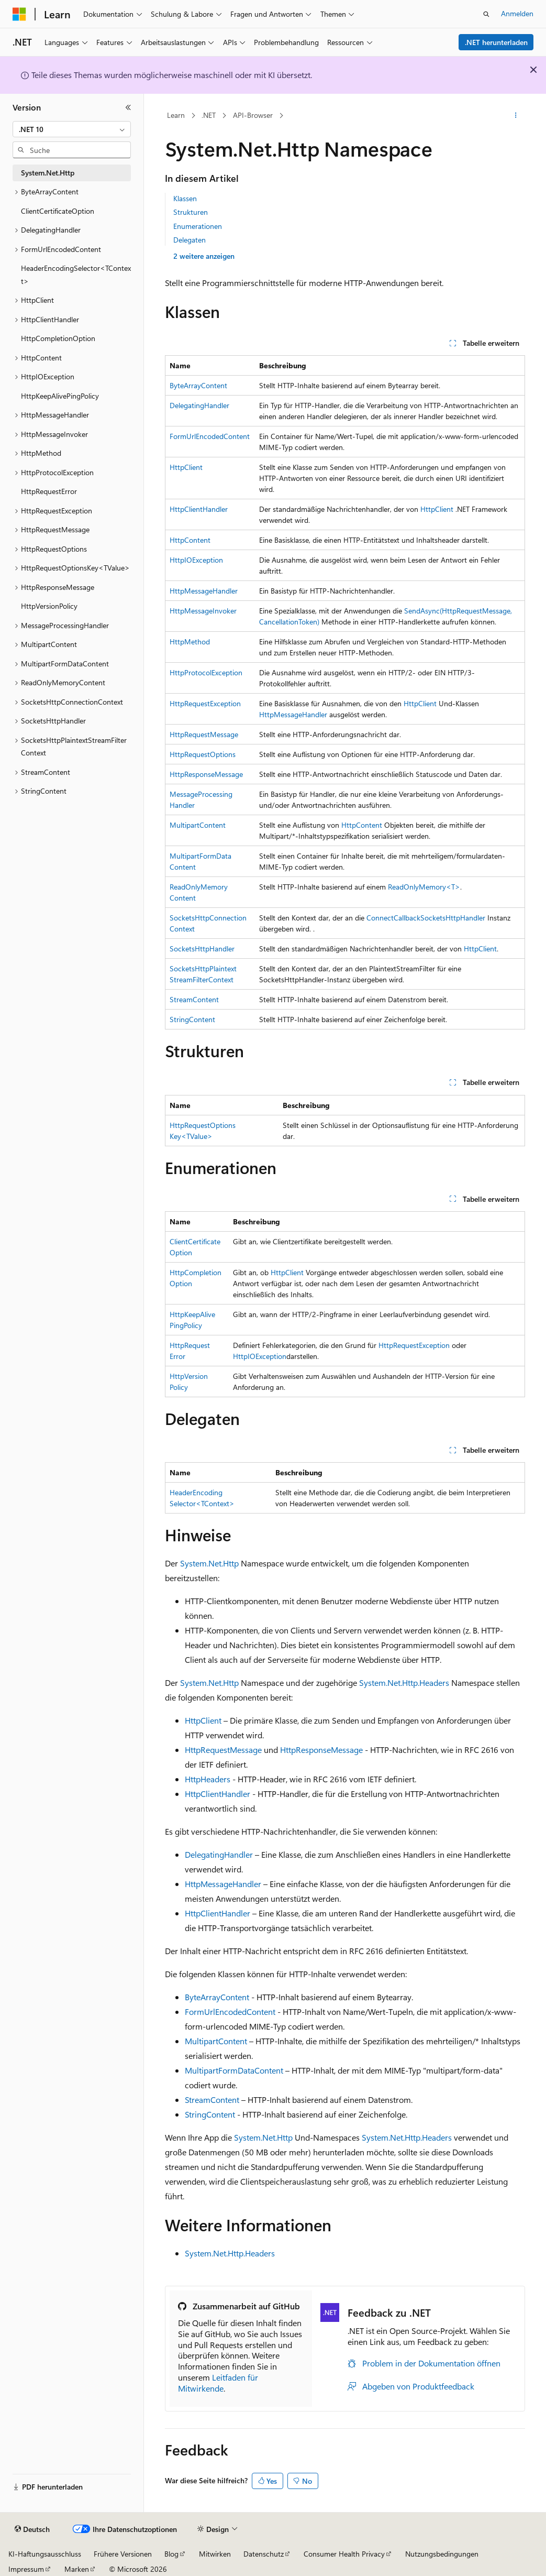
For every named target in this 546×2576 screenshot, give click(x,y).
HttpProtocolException (206, 672)
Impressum (26, 2569)
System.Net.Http (209, 1563)
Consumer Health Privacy (344, 2554)
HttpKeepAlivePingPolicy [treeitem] (60, 396)
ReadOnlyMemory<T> (424, 887)
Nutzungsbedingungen (441, 2554)
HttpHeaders (207, 1778)
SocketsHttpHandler (452, 918)
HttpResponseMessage (206, 774)
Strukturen (190, 212)
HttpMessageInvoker (203, 611)
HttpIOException (196, 560)
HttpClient (186, 467)
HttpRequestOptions (203, 754)
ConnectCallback (393, 918)
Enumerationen (197, 226)
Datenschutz (263, 2554)
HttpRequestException (205, 703)
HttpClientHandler (199, 509)
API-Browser (253, 115)
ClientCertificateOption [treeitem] (57, 211)
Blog (171, 2554)
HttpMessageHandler (204, 591)
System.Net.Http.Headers (404, 1682)
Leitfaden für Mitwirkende (218, 2383)
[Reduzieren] (128, 107)
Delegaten (189, 240)
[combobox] (72, 129)
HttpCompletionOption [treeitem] (58, 338)
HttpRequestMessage (204, 734)
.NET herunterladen (496, 42)
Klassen (185, 198)
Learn (176, 115)
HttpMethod (190, 641)
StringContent (192, 1019)
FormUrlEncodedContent (210, 436)
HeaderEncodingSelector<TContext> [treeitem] (76, 274)
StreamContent (194, 999)
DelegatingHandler (199, 405)
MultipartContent (198, 825)
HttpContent (190, 540)
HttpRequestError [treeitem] (49, 491)
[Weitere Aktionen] (516, 115)
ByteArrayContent (198, 385)
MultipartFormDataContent (234, 2070)
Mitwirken (215, 2554)
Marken (76, 2569)
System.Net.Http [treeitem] (47, 173)
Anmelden (517, 13)
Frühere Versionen (123, 2554)
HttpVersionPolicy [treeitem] (49, 606)
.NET (209, 115)
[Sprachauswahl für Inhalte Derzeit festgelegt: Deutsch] (32, 2529)
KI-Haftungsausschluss (44, 2554)
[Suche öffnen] (486, 14)
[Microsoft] (19, 14)
